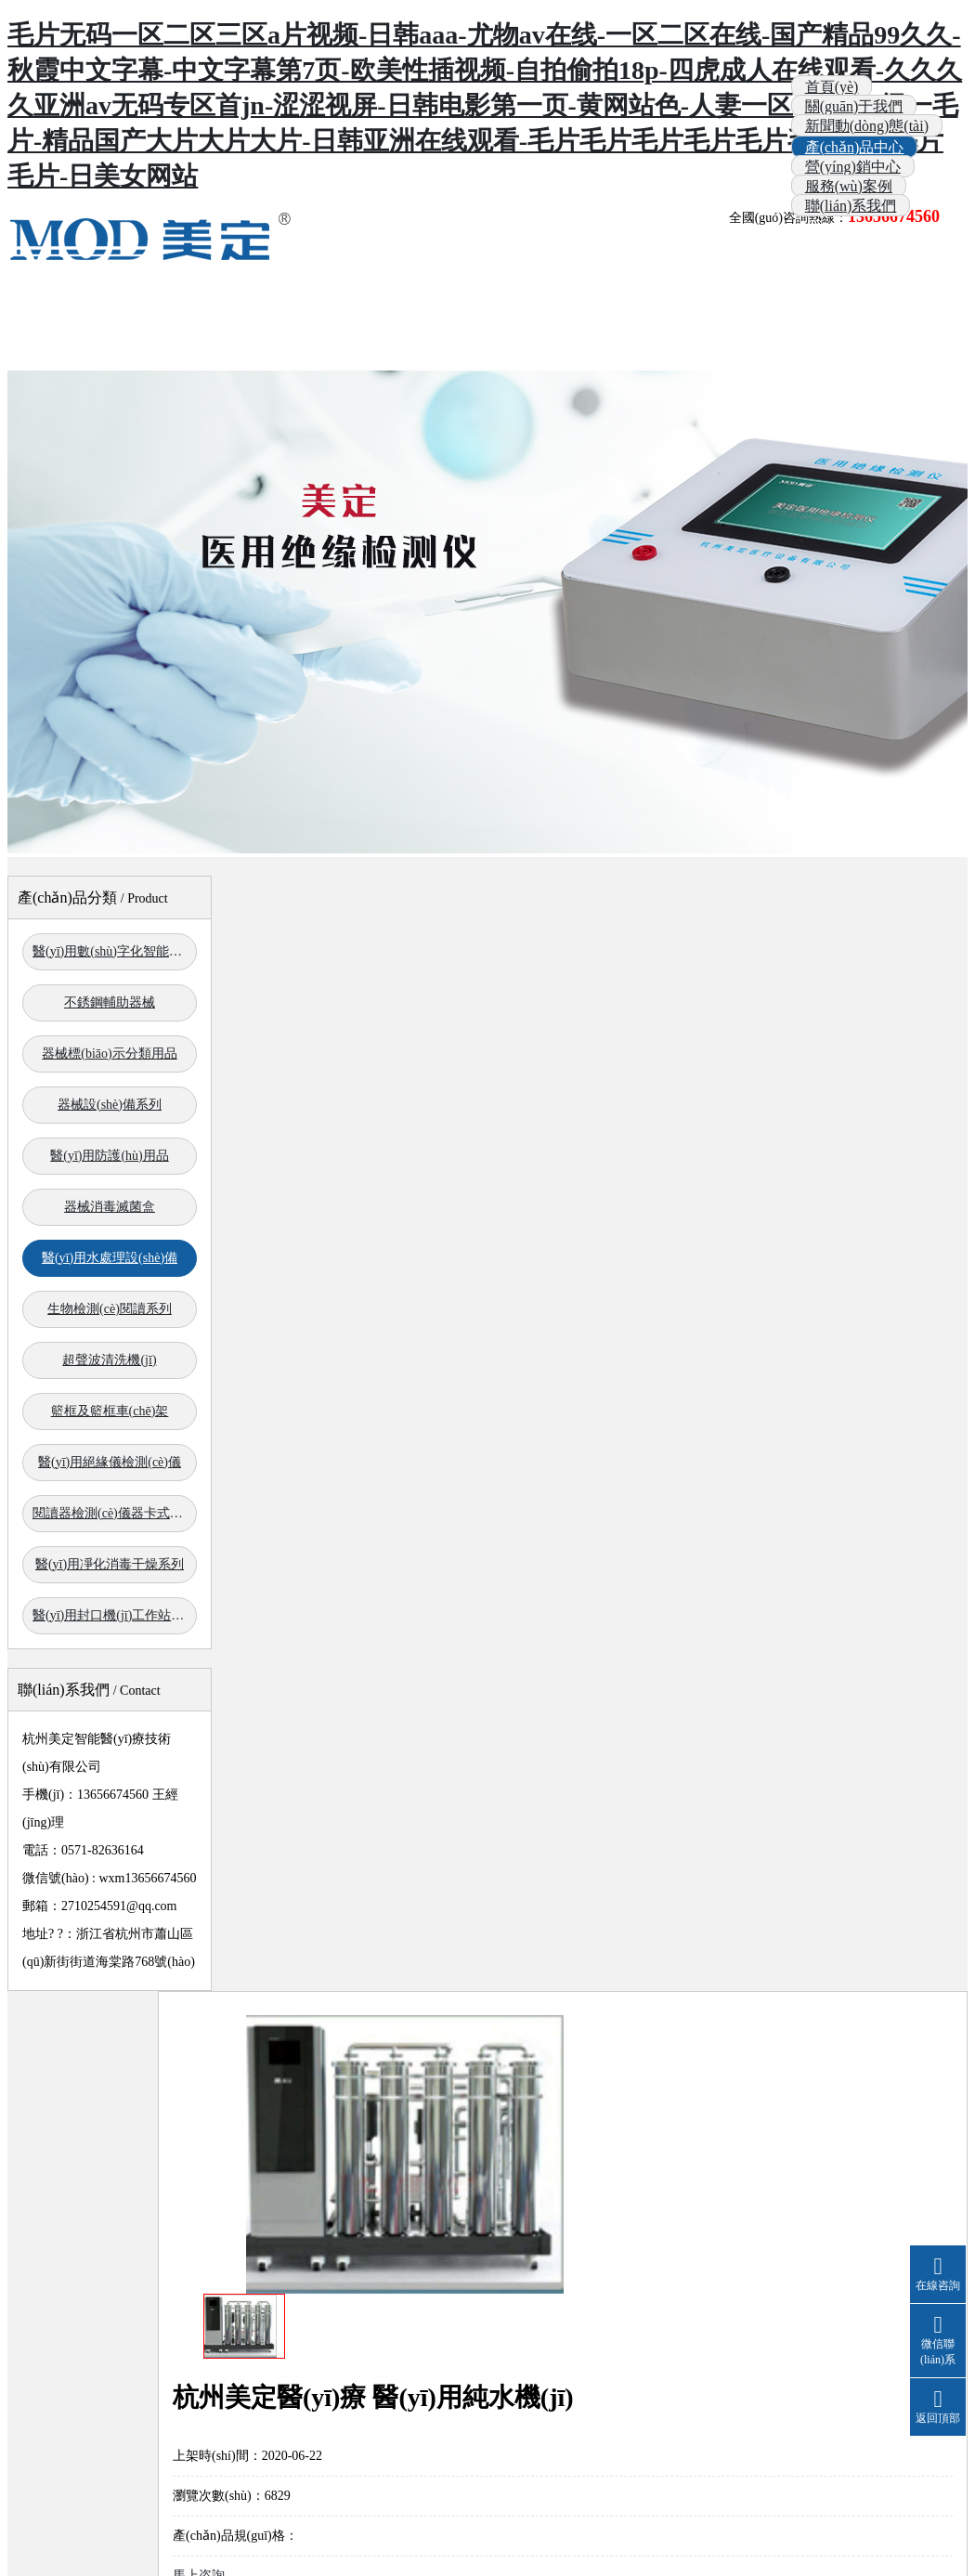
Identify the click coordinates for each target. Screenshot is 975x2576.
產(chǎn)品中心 (854, 147)
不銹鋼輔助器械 (109, 1002)
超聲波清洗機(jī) (109, 1360)
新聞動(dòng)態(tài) (867, 126)
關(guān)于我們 (854, 106)
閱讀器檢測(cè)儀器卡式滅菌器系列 (114, 1513)
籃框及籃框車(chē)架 (110, 1411)
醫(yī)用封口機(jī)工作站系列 (114, 1615)
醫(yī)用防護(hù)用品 (109, 1156)
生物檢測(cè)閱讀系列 (109, 1309)
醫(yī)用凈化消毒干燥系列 (109, 1564)
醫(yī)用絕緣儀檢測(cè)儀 (109, 1462)
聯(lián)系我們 (851, 206)
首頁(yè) (832, 87)
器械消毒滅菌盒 (109, 1207)
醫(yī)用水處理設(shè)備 (109, 1258)
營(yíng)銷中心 (853, 167)
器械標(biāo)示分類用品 (109, 1053)
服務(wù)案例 (848, 186)
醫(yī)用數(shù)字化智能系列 (113, 951)
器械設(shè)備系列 (110, 1105)
